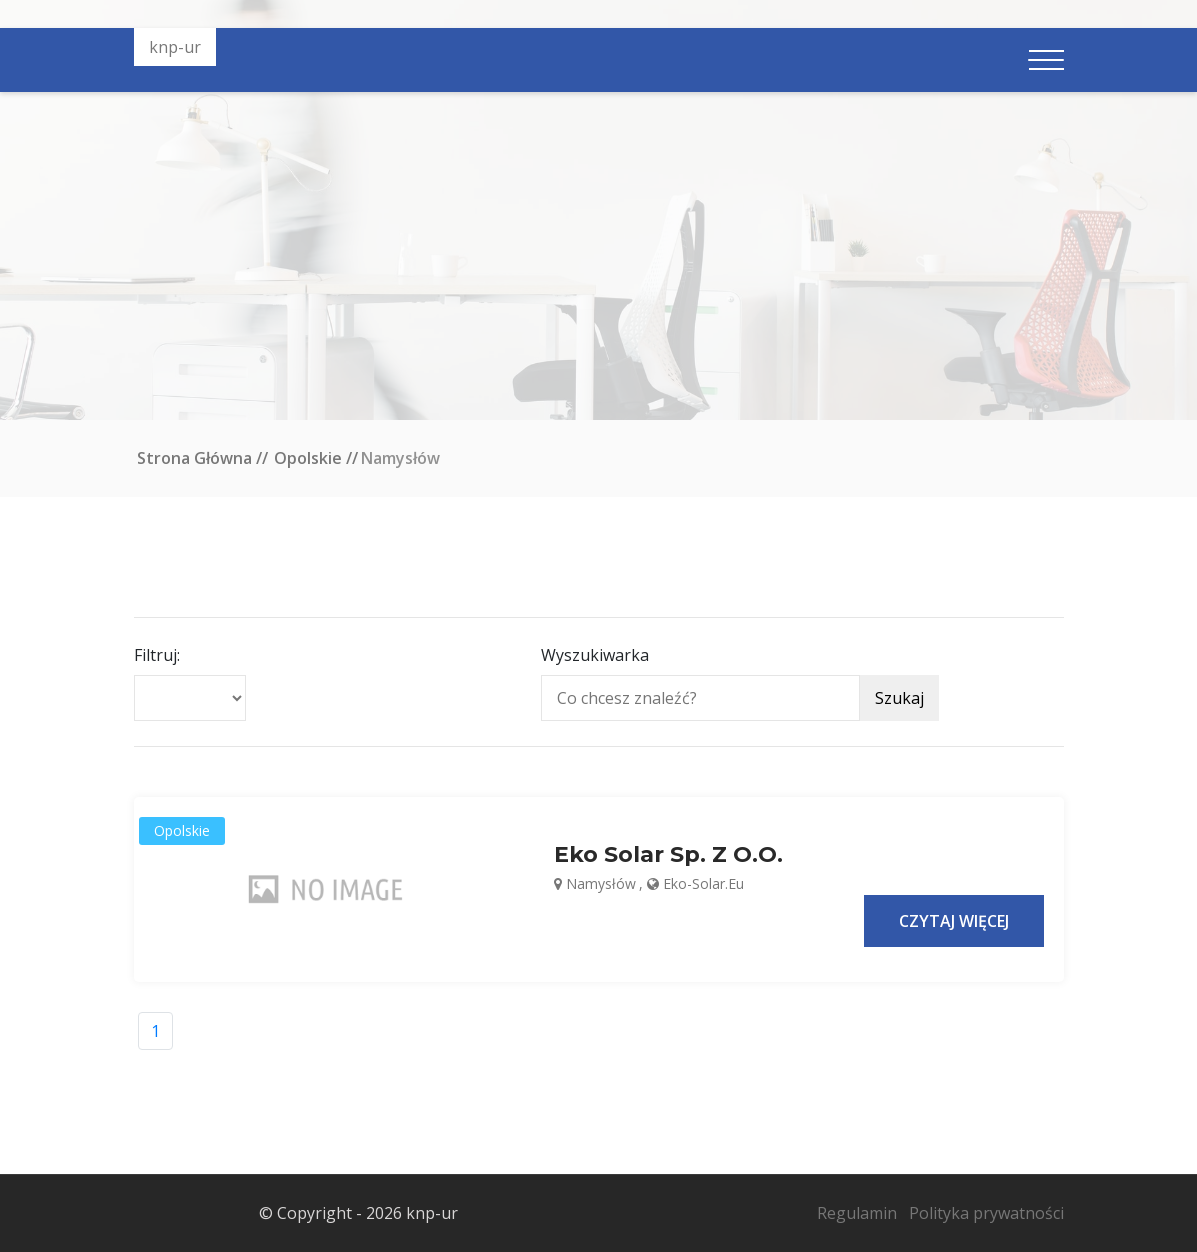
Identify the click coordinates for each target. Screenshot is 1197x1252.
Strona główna (194, 458)
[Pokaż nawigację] (1046, 60)
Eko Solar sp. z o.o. (668, 855)
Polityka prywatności (986, 1213)
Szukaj (899, 698)
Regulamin (857, 1213)
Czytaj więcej (954, 921)
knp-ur (175, 47)
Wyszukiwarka (595, 655)
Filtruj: (157, 655)
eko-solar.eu (703, 883)
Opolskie (308, 458)
